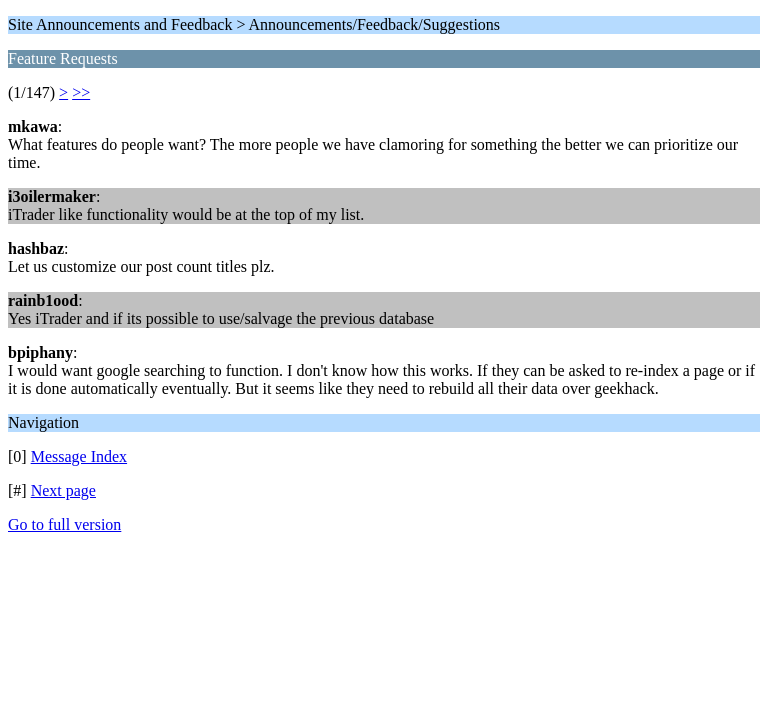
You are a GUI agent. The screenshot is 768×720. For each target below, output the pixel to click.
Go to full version (64, 524)
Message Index (79, 456)
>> (81, 92)
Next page (63, 490)
